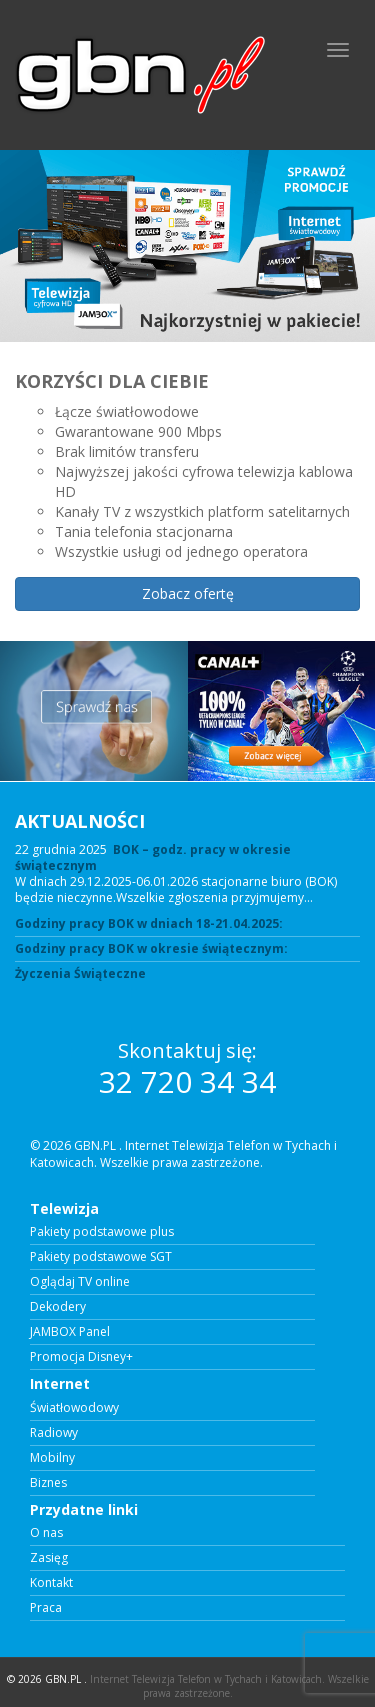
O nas (46, 1533)
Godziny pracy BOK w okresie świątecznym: (151, 949)
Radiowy (54, 1433)
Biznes (48, 1483)
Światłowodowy (74, 1408)
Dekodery (58, 1307)
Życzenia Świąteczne (80, 974)
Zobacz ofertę (188, 593)
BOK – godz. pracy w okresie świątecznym (153, 857)
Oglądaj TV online (80, 1282)
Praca (46, 1608)
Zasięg (49, 1558)
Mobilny (52, 1458)
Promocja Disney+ (81, 1357)
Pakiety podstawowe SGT (101, 1257)
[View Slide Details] (187, 246)
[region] (187, 395)
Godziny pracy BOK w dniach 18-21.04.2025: (149, 924)
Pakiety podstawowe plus (102, 1232)
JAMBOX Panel (70, 1332)
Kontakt (51, 1583)
